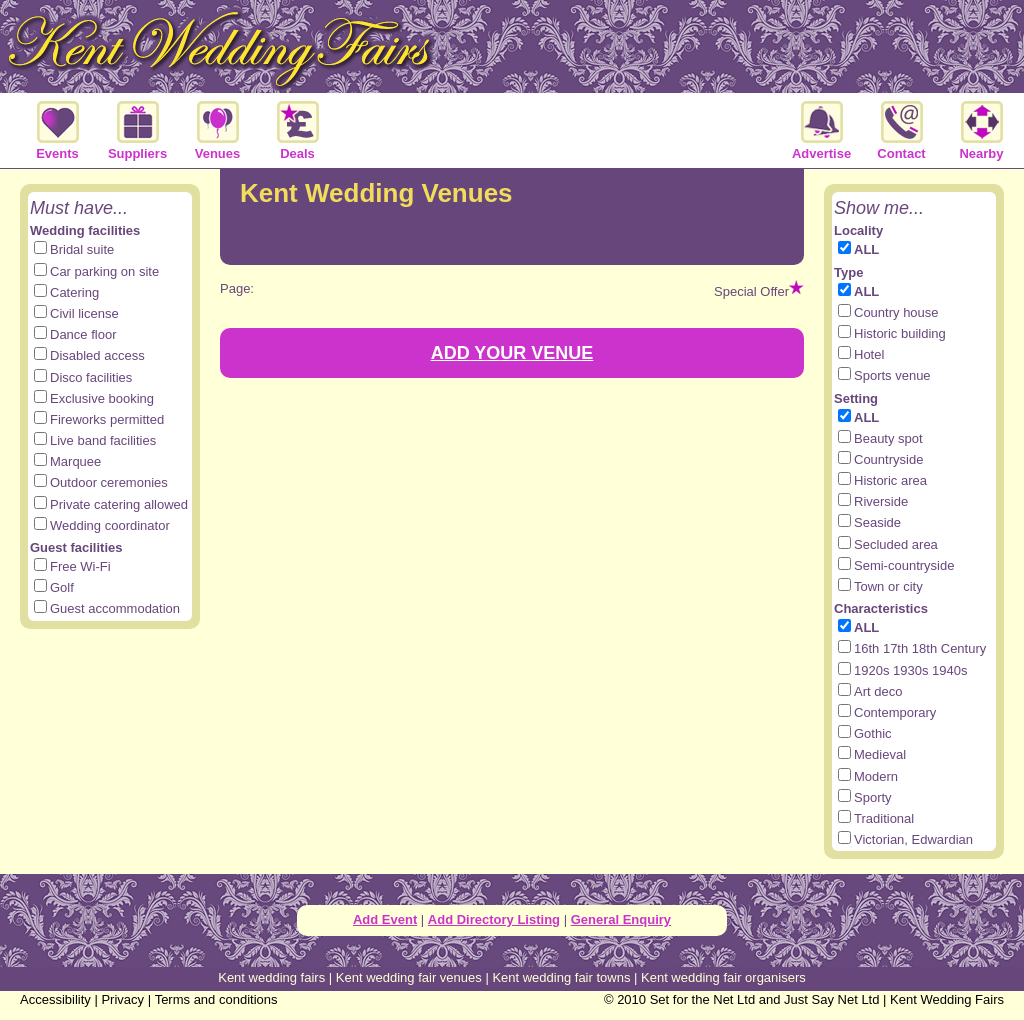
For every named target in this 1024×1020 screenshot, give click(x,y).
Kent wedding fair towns (561, 977)
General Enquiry (621, 919)
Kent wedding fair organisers (723, 977)
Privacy (122, 999)
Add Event (385, 919)
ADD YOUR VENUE (512, 353)
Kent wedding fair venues (409, 977)
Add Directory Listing (494, 919)
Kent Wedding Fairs (947, 999)
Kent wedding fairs (271, 977)
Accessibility (55, 999)
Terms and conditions (216, 999)
